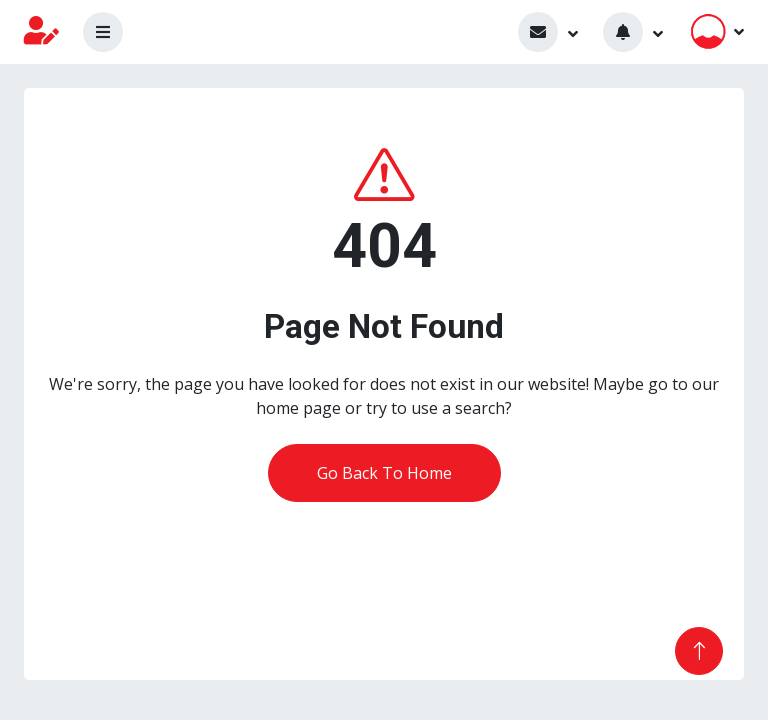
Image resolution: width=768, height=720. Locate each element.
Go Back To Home (384, 473)
